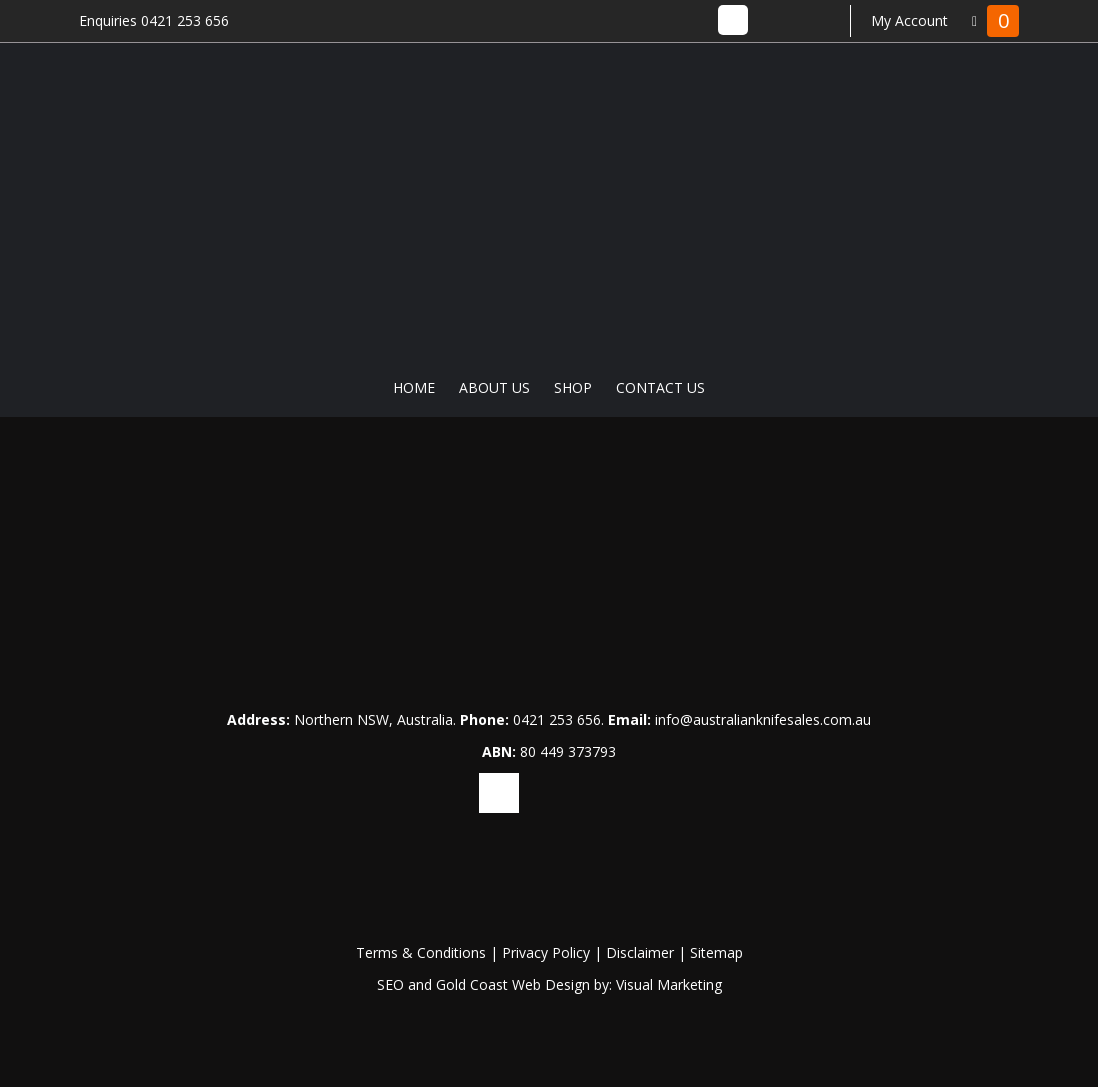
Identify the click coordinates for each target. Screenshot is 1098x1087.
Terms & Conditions (421, 952)
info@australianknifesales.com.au (763, 719)
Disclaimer (640, 952)
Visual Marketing (669, 984)
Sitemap (716, 952)
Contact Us (660, 387)
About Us (494, 387)
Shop (573, 387)
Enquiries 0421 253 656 (154, 20)
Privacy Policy (546, 952)
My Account (909, 20)
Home (414, 387)
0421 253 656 (557, 719)
